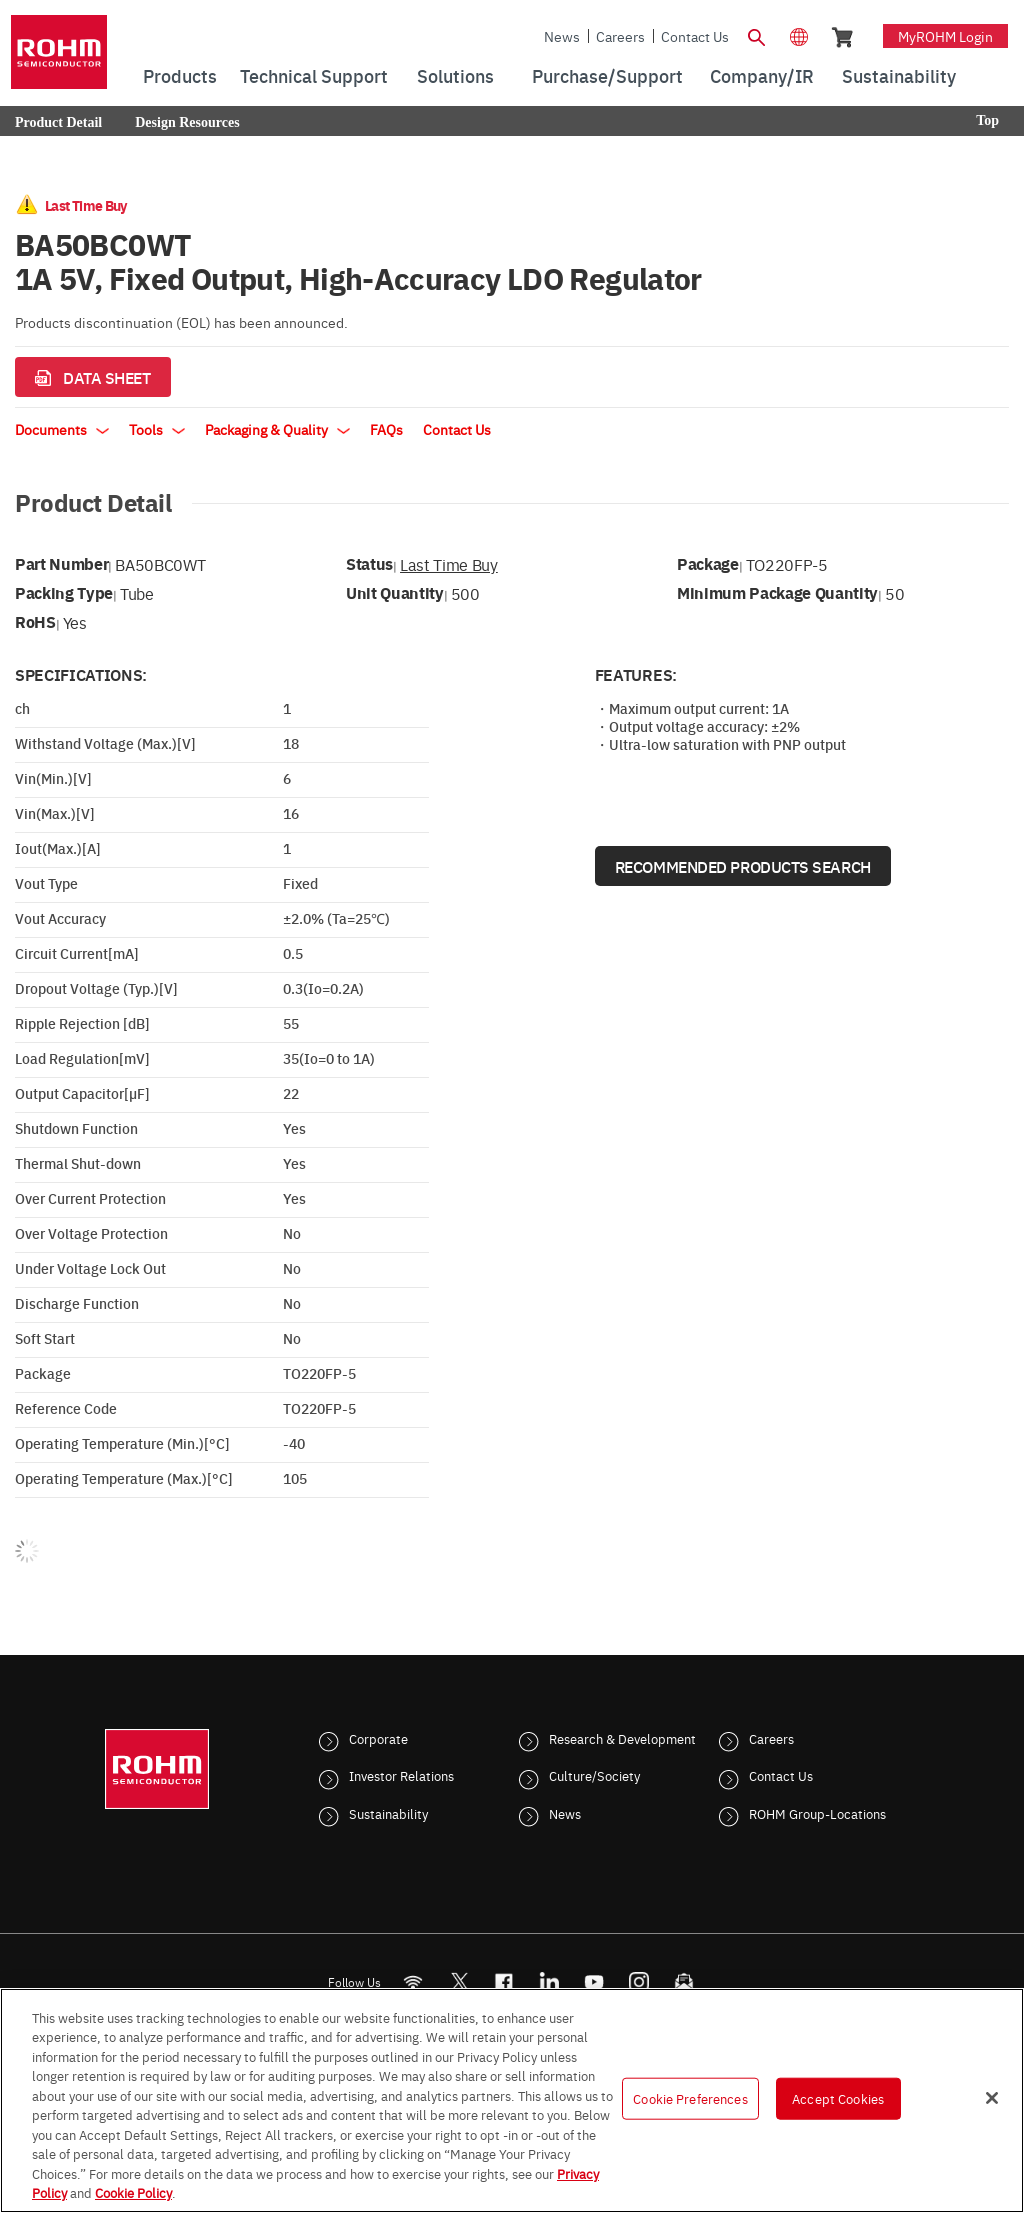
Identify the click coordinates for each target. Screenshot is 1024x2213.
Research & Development (622, 1738)
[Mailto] (684, 1981)
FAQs (386, 429)
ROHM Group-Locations (817, 1813)
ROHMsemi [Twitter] (459, 1981)
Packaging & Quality (277, 429)
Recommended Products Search (743, 866)
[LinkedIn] (549, 1981)
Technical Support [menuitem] (314, 75)
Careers (620, 36)
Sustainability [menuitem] (899, 75)
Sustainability (388, 1813)
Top (987, 120)
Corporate (378, 1738)
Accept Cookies (838, 2098)
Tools (157, 429)
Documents (62, 429)
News (562, 36)
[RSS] (413, 1981)
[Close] (992, 2098)
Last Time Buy (449, 564)
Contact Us (695, 36)
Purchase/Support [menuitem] (607, 75)
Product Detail (58, 122)
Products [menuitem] (180, 75)
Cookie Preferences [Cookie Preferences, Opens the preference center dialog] (690, 2098)
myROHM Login (945, 36)
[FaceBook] (504, 1981)
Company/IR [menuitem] (762, 75)
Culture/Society (594, 1775)
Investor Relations (401, 1775)
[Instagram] (639, 1981)
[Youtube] (594, 1981)
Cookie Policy (133, 2192)
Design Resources (187, 122)
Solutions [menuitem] (455, 75)
